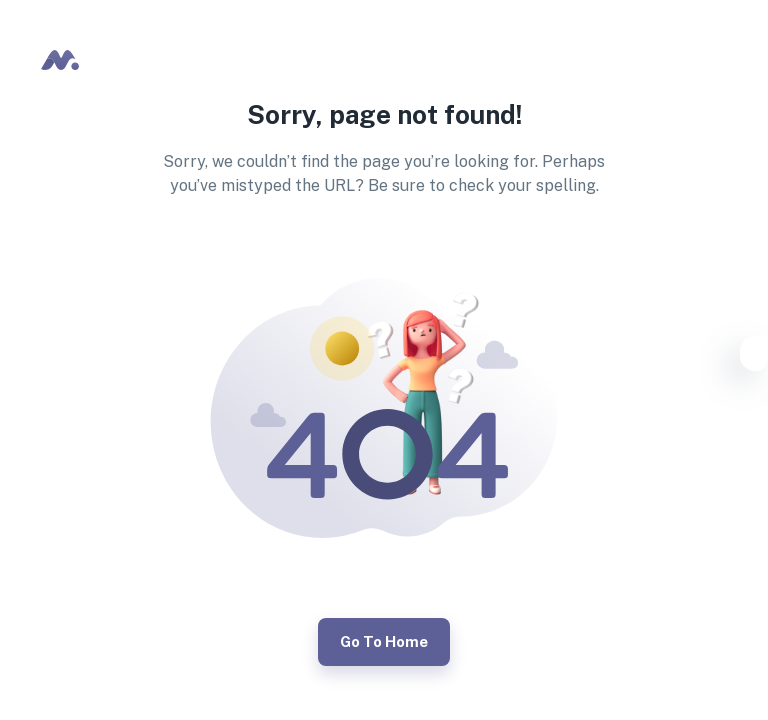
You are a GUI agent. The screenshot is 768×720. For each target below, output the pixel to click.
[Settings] (754, 357)
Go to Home (384, 642)
